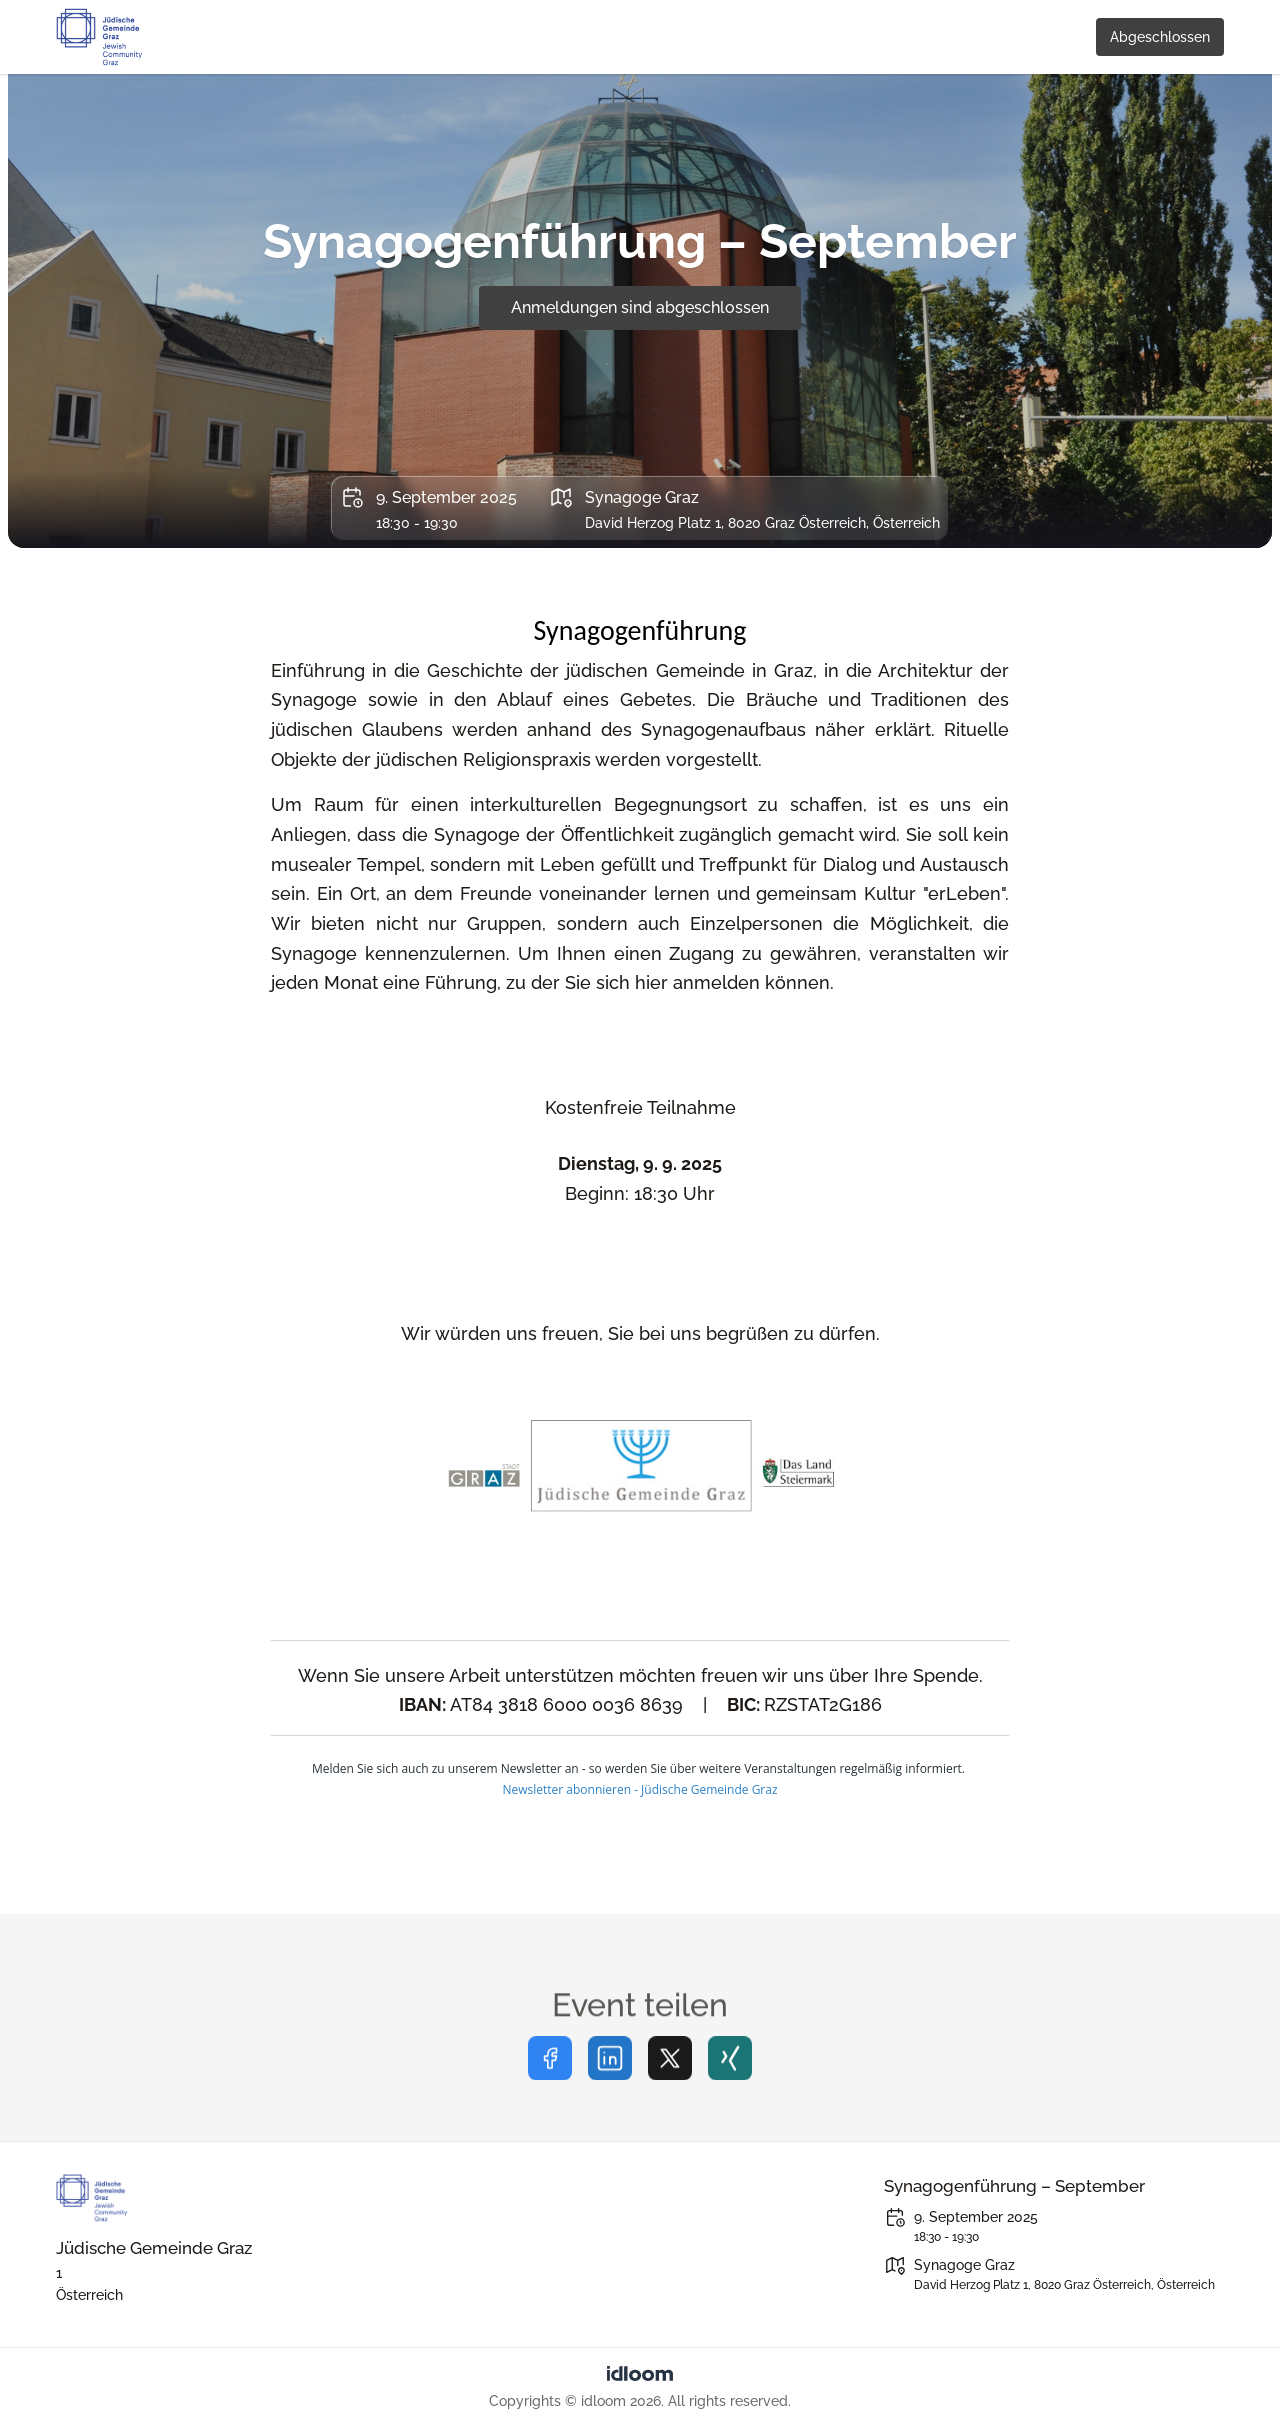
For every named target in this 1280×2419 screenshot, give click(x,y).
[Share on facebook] (550, 2083)
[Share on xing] (730, 2083)
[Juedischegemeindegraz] (226, 2198)
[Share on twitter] (670, 2083)
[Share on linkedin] (610, 2083)
